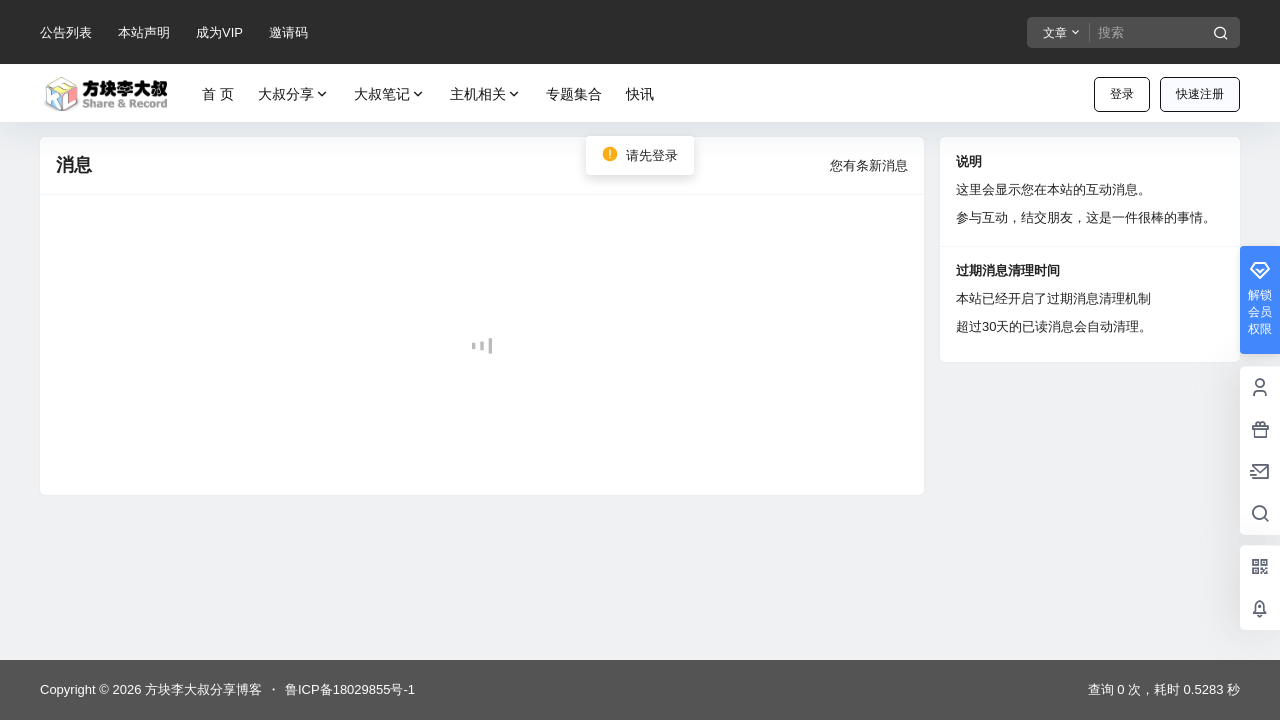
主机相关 (486, 94)
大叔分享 (294, 94)
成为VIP (219, 32)
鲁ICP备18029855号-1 (350, 689)
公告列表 (66, 32)
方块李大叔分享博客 (201, 689)
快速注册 (1200, 94)
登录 (1122, 94)
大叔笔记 (390, 94)
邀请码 (288, 32)
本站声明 (144, 32)
